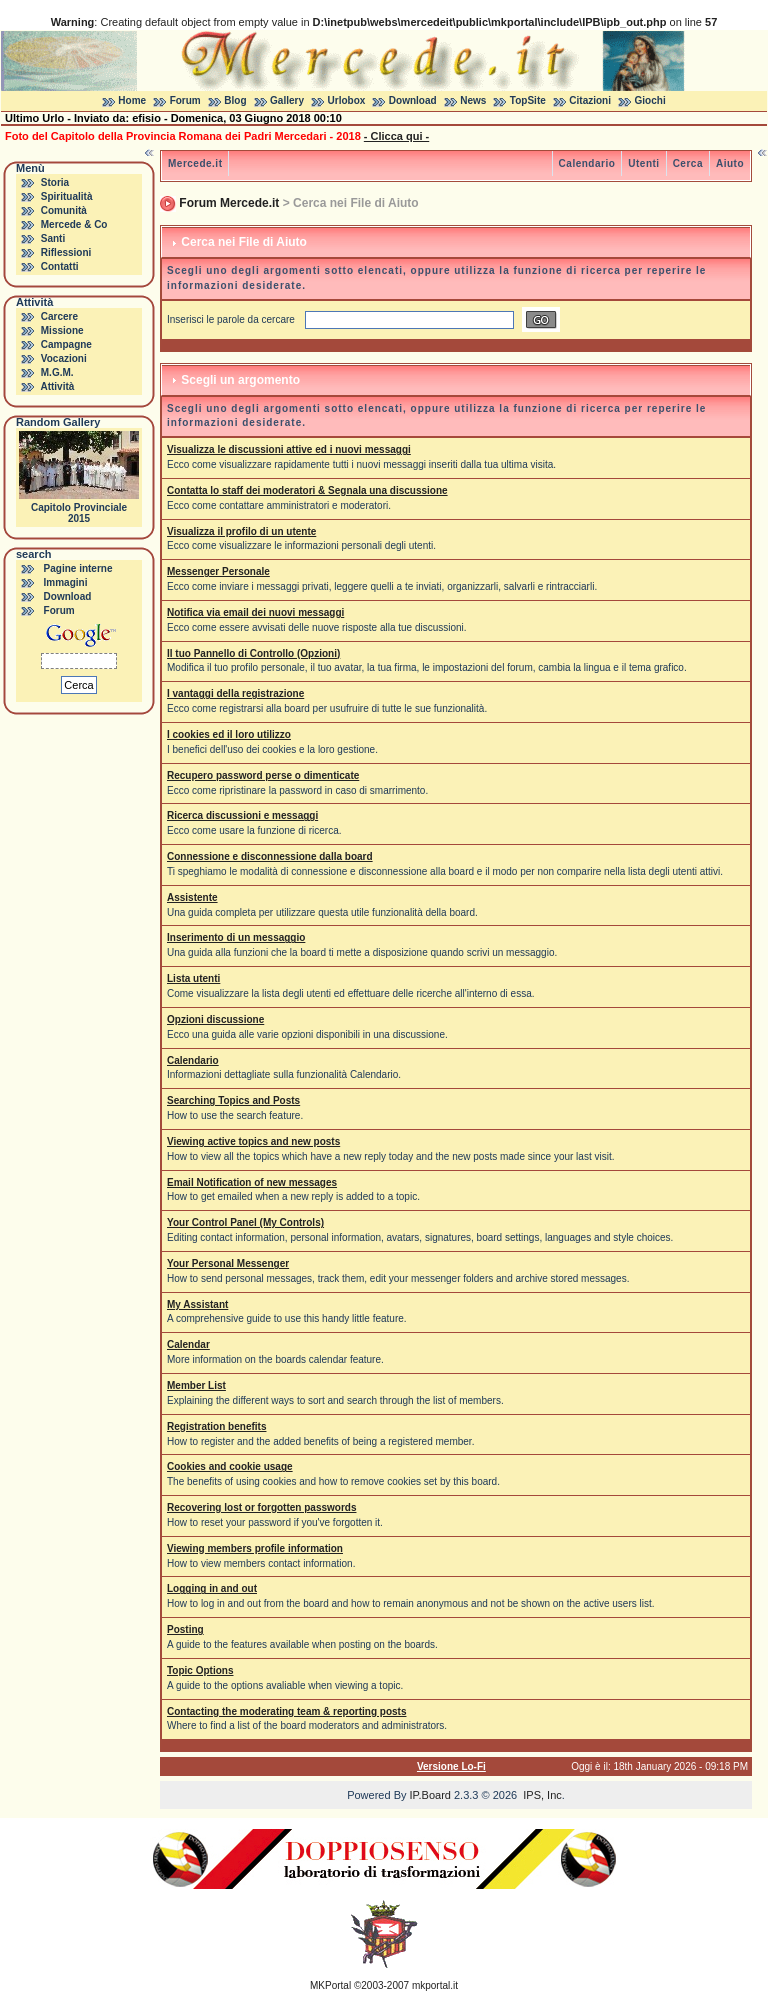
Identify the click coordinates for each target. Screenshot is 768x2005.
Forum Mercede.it (229, 203)
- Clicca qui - (396, 136)
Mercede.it (195, 163)
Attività (57, 386)
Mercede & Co (74, 224)
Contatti (60, 266)
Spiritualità (67, 196)
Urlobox (347, 100)
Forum (185, 100)
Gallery (287, 100)
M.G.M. (57, 372)
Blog (235, 100)
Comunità (64, 210)
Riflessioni (66, 252)
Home (132, 100)
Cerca (688, 163)
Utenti (643, 163)
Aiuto (730, 163)
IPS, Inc (542, 1795)
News (473, 100)
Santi (53, 238)
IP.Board (430, 1795)
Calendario (587, 163)
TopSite (528, 100)
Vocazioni (64, 358)
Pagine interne (78, 568)
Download (413, 100)
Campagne (66, 344)
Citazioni (590, 100)
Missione (62, 330)
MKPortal (330, 1985)
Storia (55, 182)
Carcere (59, 316)
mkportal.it (435, 1985)
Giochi (650, 100)
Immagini (66, 582)
